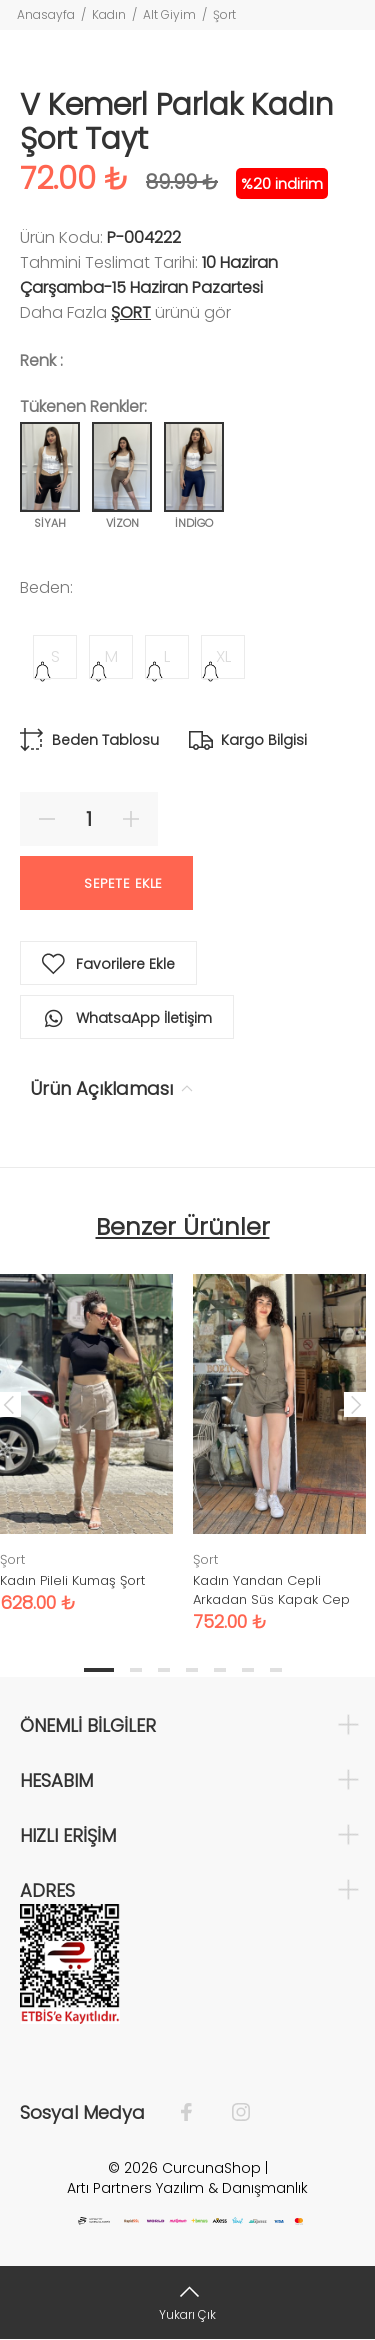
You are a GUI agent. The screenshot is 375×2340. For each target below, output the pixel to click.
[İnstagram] (231, 2113)
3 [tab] (164, 1670)
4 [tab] (192, 1670)
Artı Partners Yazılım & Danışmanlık (187, 2188)
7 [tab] (276, 1670)
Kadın (109, 14)
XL (223, 656)
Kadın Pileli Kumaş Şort (72, 1580)
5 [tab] (220, 1670)
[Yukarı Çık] (187, 2302)
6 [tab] (248, 1670)
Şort (224, 14)
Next (356, 1404)
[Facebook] (196, 2113)
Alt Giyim (169, 14)
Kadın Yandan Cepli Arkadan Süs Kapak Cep (271, 1590)
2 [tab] (136, 1670)
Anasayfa (46, 14)
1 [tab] (99, 1670)
